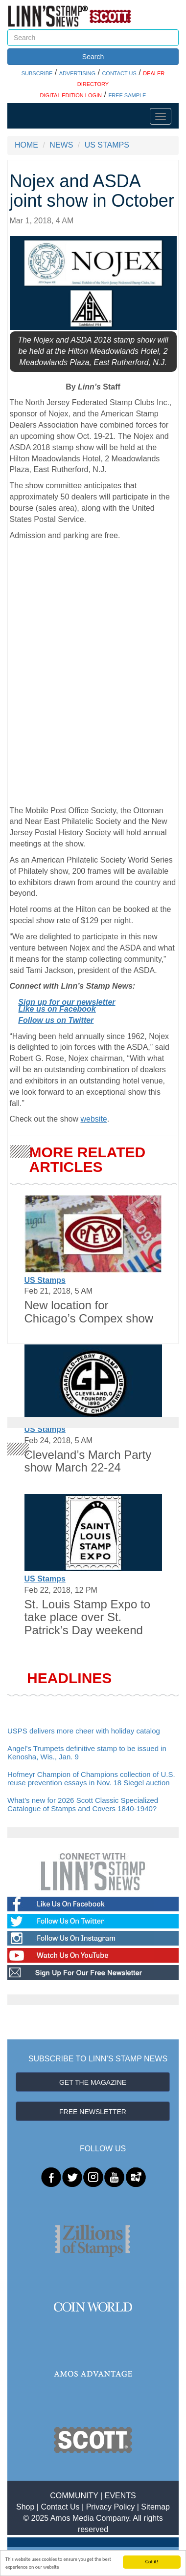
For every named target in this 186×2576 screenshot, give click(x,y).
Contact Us (60, 2507)
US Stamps (45, 1280)
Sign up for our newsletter (66, 1002)
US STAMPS (107, 145)
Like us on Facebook (57, 1009)
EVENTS (120, 2495)
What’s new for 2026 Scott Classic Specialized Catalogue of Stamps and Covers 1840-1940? (82, 1804)
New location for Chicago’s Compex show (89, 1311)
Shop (25, 2507)
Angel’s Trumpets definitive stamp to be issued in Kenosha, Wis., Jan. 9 (86, 1752)
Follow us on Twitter (55, 1020)
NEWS (61, 145)
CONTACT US (119, 73)
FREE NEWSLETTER (92, 2112)
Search (93, 57)
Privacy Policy (110, 2507)
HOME (26, 145)
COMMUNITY (74, 2495)
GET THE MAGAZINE (92, 2082)
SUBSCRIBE (37, 73)
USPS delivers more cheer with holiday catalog (83, 1731)
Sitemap (155, 2507)
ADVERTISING (77, 73)
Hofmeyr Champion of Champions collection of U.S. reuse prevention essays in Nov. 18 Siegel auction (91, 1778)
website (93, 1119)
